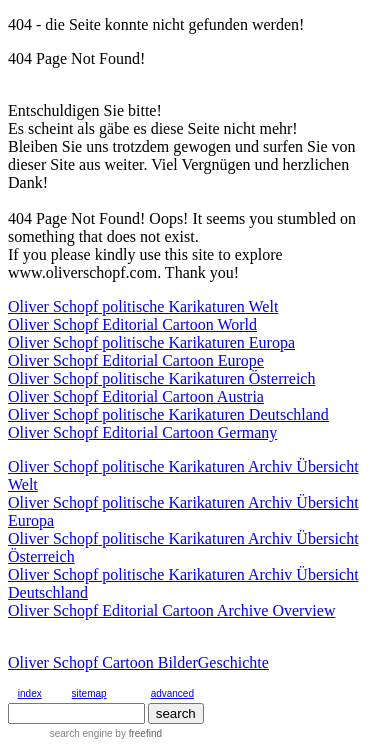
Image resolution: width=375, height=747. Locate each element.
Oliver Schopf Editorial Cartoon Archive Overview (171, 610)
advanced (172, 693)
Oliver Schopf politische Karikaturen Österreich (161, 378)
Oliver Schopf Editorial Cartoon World (132, 324)
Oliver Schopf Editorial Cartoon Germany (142, 432)
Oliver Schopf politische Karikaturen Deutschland (168, 414)
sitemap (89, 693)
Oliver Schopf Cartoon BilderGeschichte (138, 662)
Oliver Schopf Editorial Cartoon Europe (136, 360)
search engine (81, 733)
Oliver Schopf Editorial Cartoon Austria (136, 396)
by (137, 733)
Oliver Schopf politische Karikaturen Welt (143, 306)
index (30, 693)
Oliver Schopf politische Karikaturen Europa (151, 342)
